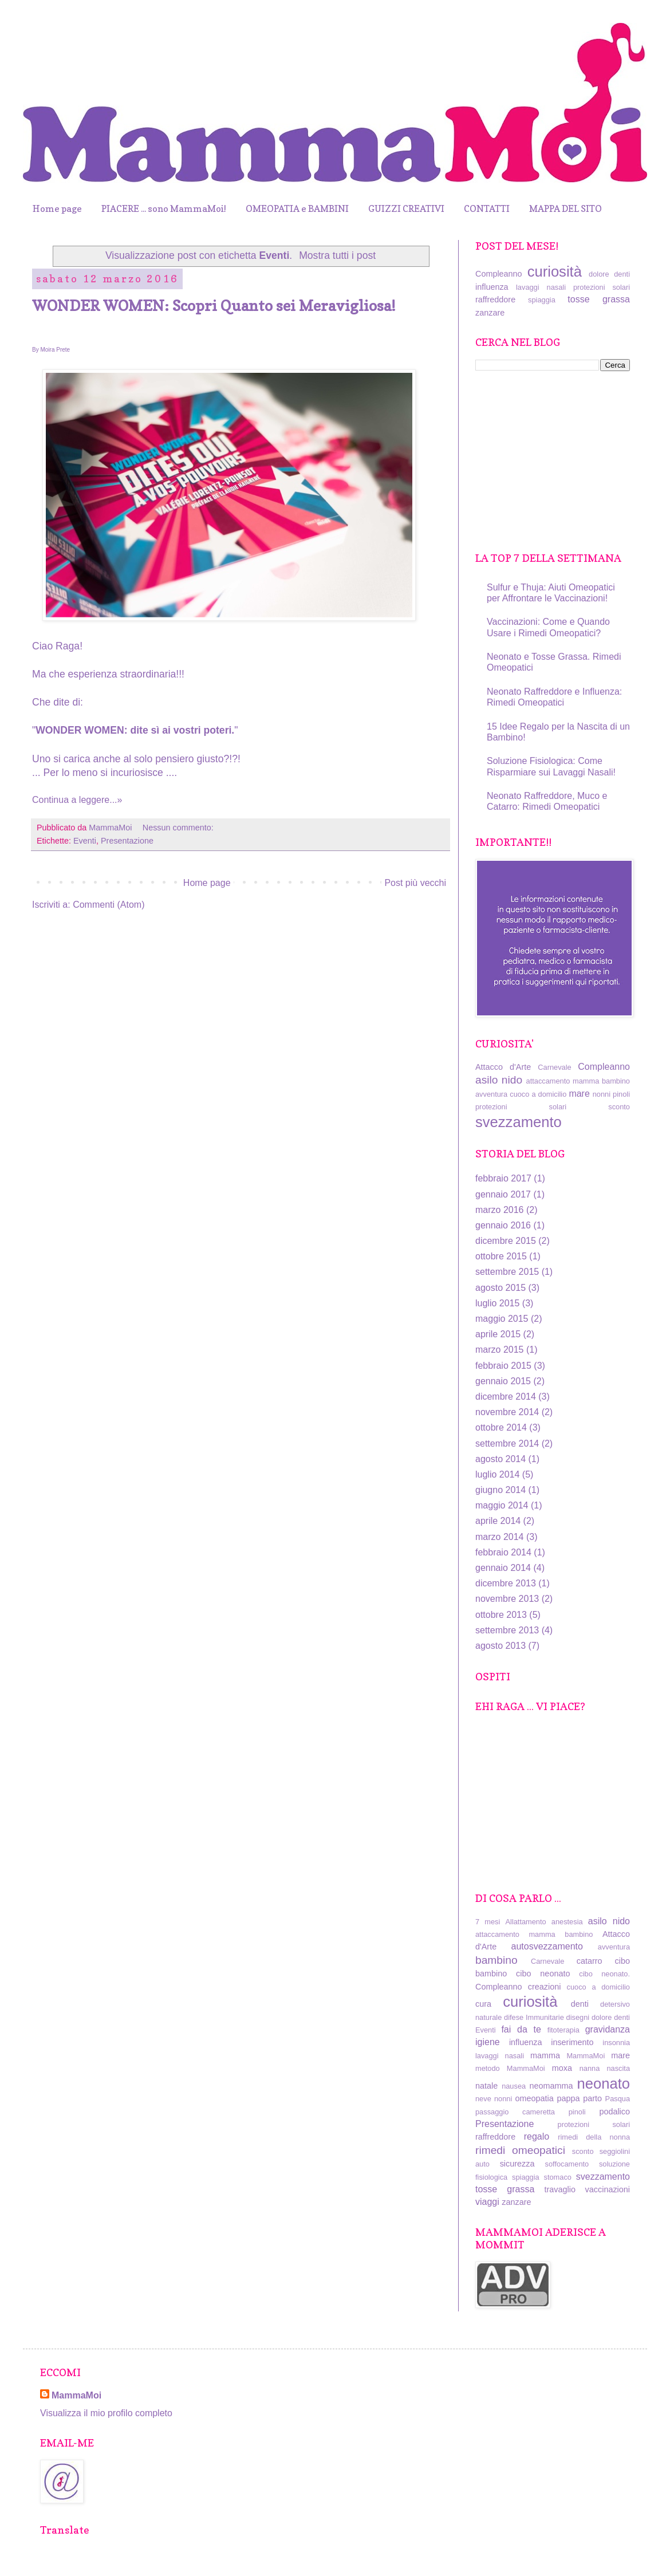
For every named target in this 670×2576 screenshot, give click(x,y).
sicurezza (517, 2163)
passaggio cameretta (515, 2112)
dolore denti (609, 274)
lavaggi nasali (541, 287)
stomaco (558, 2177)
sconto (619, 1106)
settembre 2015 (507, 1272)
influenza (492, 287)
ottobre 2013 (501, 1615)
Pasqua (617, 2098)
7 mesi (487, 1921)
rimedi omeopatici (520, 2150)
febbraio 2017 (503, 1178)
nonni (601, 1094)
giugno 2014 (500, 1490)
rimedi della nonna (594, 2137)
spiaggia (541, 300)
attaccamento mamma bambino (578, 1081)
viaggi (487, 2202)
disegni (578, 2017)
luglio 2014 (497, 1474)
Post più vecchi (415, 883)
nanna (590, 2068)
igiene (487, 2042)
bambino (496, 1960)
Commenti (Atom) (108, 904)
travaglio (560, 2189)
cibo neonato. (604, 1974)
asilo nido (498, 1080)
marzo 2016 (499, 1210)
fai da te (521, 2029)
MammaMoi (585, 2055)
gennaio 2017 (503, 1194)
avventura (491, 1094)
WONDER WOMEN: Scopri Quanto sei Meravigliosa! (214, 305)
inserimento (572, 2042)
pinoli (621, 1094)
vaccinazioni (607, 2189)
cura (483, 2003)
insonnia (616, 2042)
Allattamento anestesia (544, 1921)
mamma (545, 2055)
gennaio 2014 (503, 1568)
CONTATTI (487, 208)
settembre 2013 (507, 1630)
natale (486, 2085)
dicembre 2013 (505, 1583)
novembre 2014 (507, 1412)
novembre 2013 (507, 1599)
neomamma (551, 2085)
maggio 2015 (502, 1319)
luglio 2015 (497, 1303)
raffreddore (495, 299)
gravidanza (607, 2029)
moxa (562, 2068)
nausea (514, 2086)
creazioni (544, 1986)
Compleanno (498, 273)
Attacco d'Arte (503, 1067)
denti (580, 2003)
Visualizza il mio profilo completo (106, 2413)
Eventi (84, 840)
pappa (568, 2098)
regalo (536, 2136)
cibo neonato (543, 1973)
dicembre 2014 (505, 1396)
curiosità (554, 271)
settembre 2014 (507, 1443)
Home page (57, 208)
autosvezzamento (547, 1946)
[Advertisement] (546, 459)
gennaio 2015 (503, 1381)
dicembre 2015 (505, 1241)
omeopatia (534, 2098)
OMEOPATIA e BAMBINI (297, 208)
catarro (589, 1961)
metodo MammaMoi (510, 2068)
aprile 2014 (498, 1521)
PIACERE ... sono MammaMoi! (163, 208)
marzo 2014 (499, 1537)
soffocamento (567, 2164)
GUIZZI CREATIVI (406, 208)
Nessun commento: (179, 827)
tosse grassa (598, 299)
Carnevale (554, 1067)
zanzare (490, 312)
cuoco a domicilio (538, 1094)
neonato (603, 2083)
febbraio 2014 (503, 1552)
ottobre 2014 (501, 1427)
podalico (614, 2111)
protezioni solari (601, 287)
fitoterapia (563, 2030)
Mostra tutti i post (337, 255)
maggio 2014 (502, 1505)
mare (579, 1093)
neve (483, 2098)
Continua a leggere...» (77, 800)
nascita (618, 2068)
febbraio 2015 (503, 1365)
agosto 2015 (500, 1288)
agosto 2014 (500, 1459)
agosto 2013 (500, 1646)
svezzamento (518, 1122)
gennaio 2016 (503, 1225)
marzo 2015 (499, 1349)
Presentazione (127, 840)
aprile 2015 (498, 1334)
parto (592, 2098)
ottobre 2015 (501, 1256)
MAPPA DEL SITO (565, 208)
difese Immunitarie (534, 2017)
